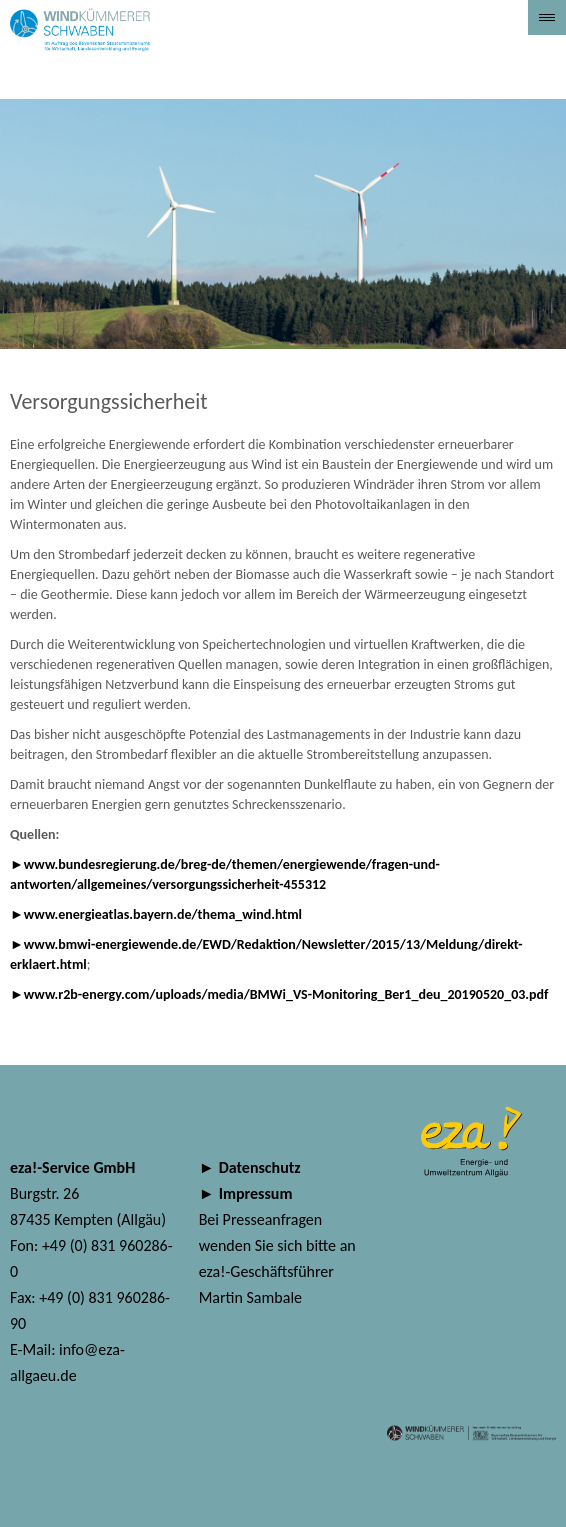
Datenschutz (260, 1167)
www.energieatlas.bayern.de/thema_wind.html (163, 914)
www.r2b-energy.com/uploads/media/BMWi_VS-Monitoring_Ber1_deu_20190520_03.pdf (286, 994)
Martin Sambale (250, 1297)
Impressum (256, 1193)
